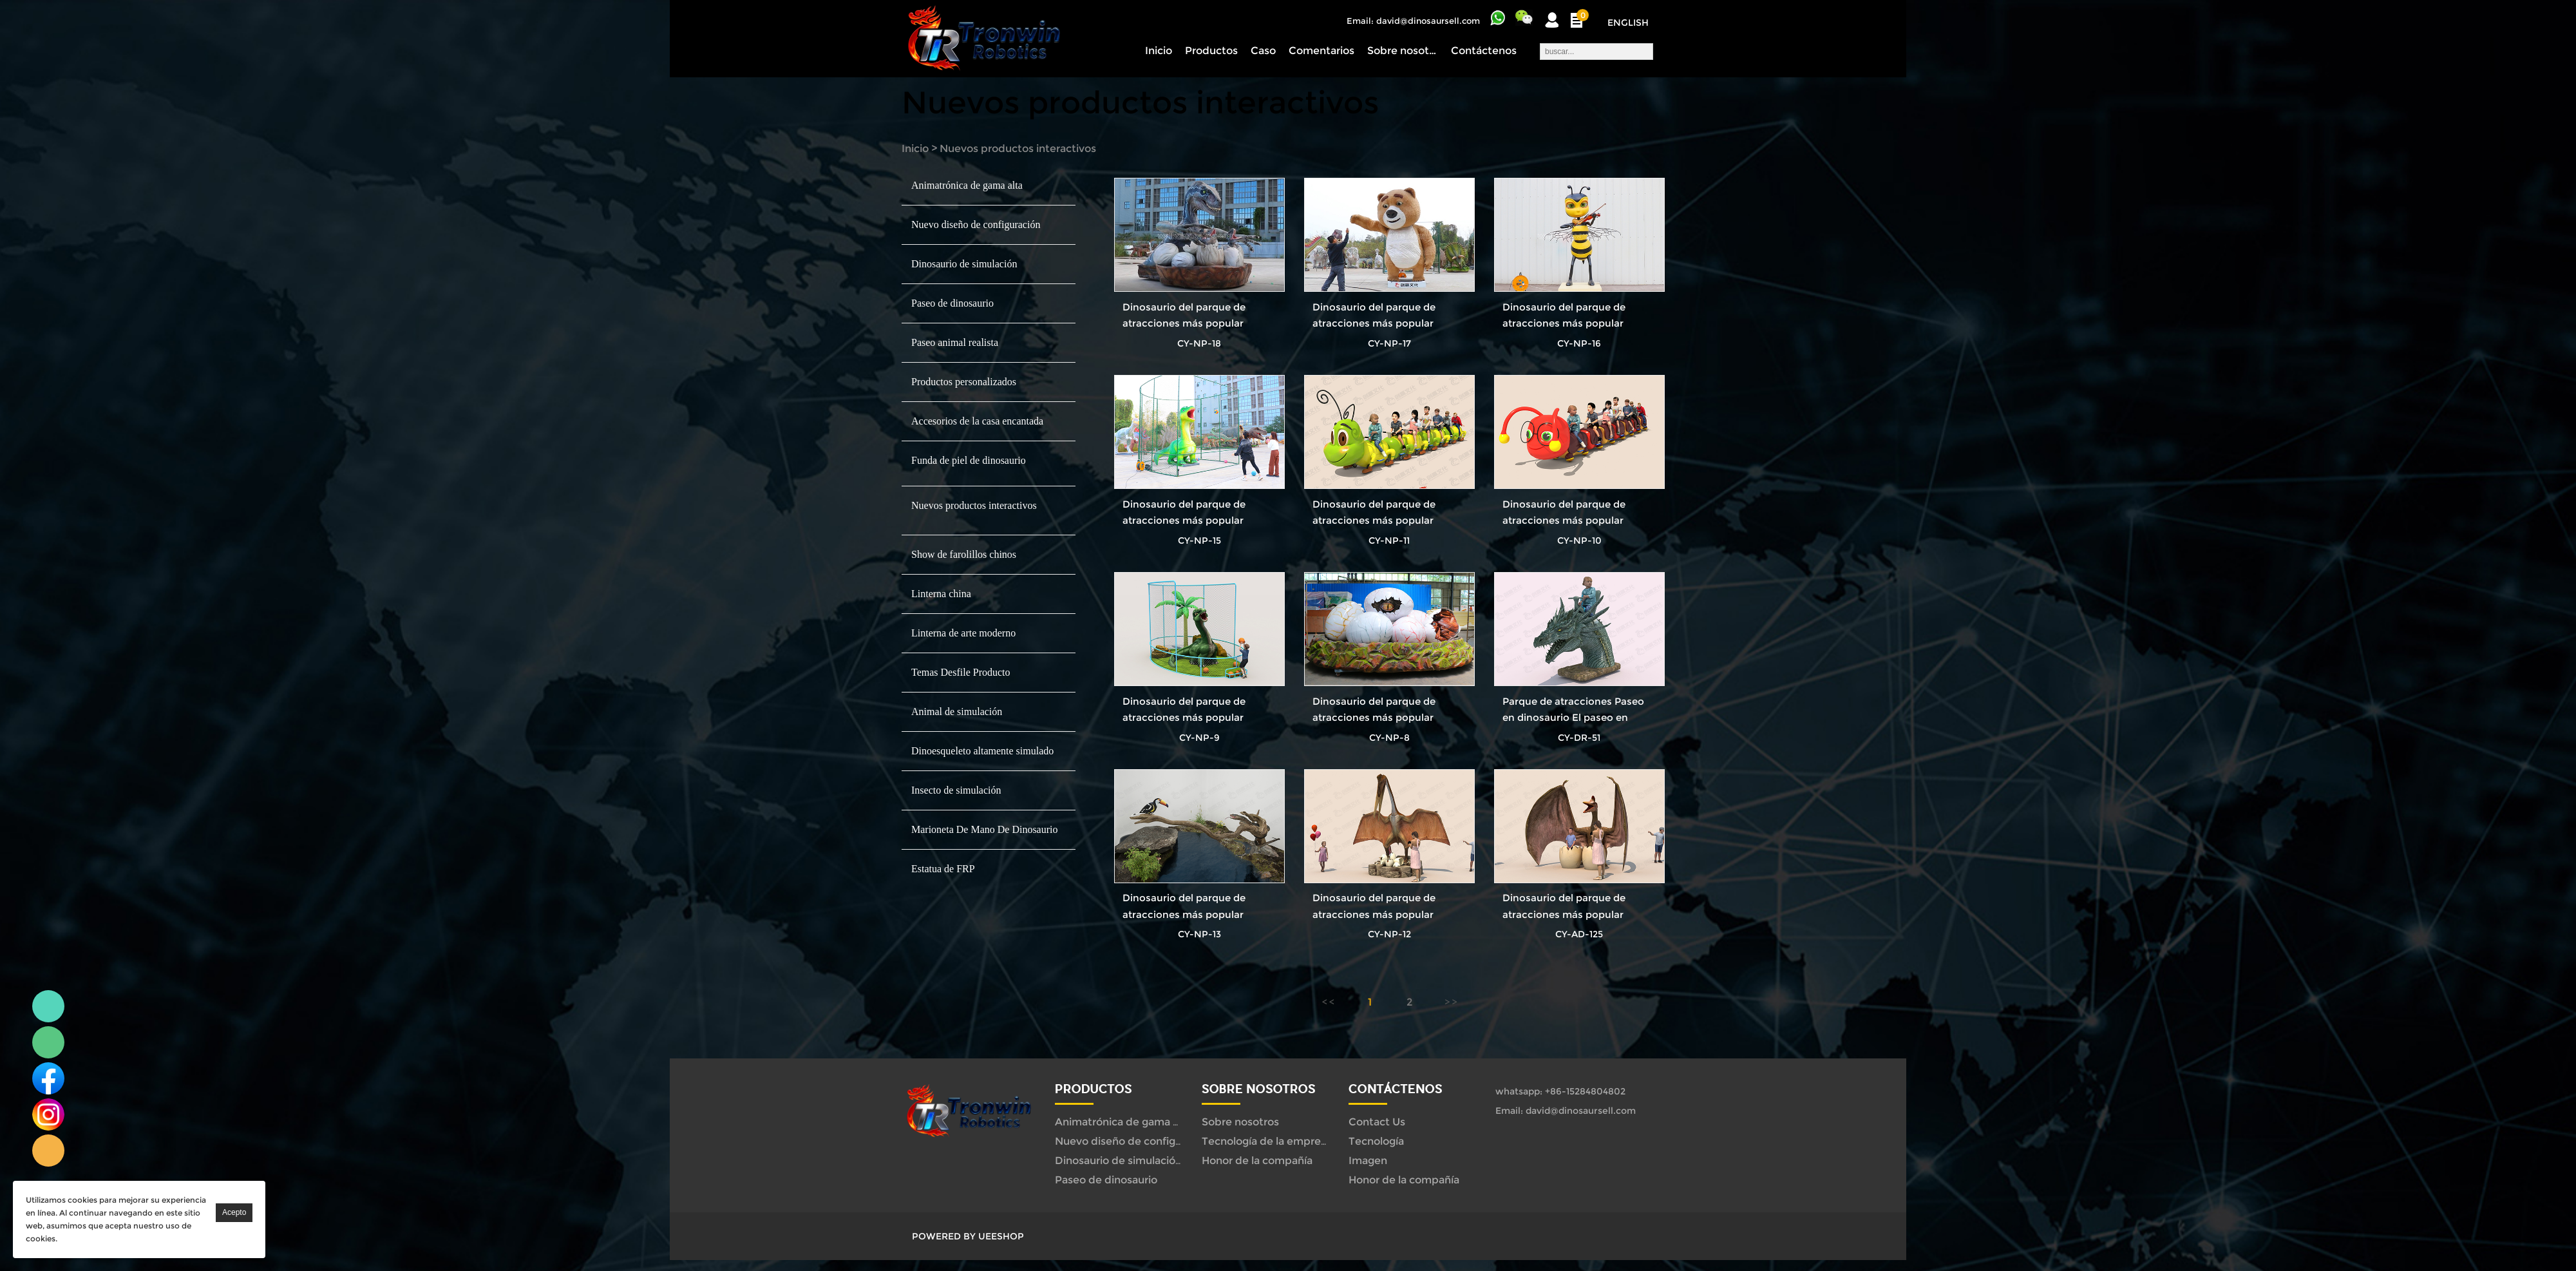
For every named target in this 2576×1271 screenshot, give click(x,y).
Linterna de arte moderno (963, 632)
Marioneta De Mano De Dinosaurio (984, 829)
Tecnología (1376, 1141)
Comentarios (1321, 50)
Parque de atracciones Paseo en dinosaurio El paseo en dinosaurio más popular (1573, 717)
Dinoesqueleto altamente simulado (982, 750)
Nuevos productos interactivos (1018, 148)
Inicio (1158, 50)
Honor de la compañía (1257, 1160)
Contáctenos (1484, 50)
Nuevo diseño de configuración (975, 224)
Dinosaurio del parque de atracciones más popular (1183, 315)
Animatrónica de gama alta (967, 185)
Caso (1263, 50)
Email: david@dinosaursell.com (1413, 20)
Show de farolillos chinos (963, 554)
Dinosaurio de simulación (964, 263)
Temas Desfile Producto (960, 672)
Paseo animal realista (954, 342)
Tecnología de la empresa (1267, 1141)
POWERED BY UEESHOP (968, 1236)
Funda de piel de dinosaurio (968, 460)
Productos (1211, 50)
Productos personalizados (963, 381)
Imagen (1368, 1160)
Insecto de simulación (956, 790)
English (1628, 22)
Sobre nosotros (1402, 50)
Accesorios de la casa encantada (977, 421)
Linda (48, 1006)
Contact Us (1377, 1122)
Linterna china (941, 593)
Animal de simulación (956, 711)
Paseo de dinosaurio (952, 303)
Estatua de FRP (943, 868)
